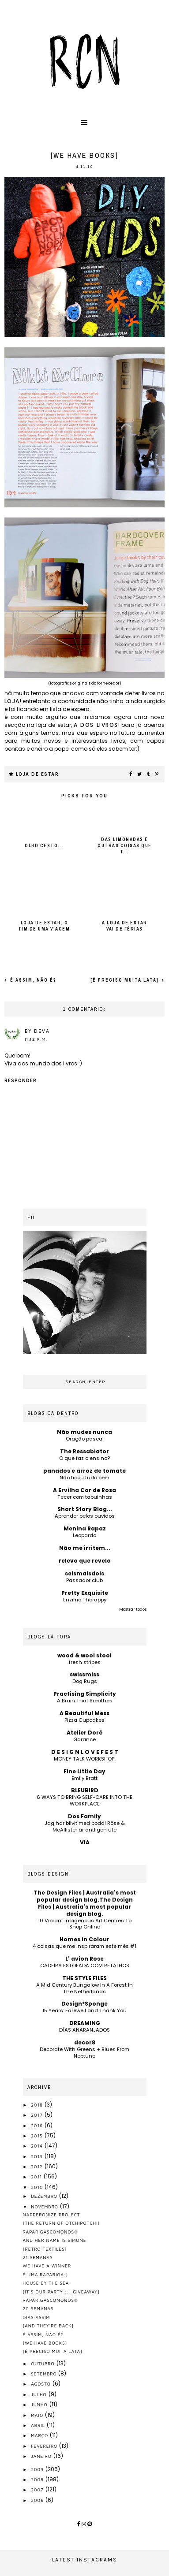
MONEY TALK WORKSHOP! (85, 1758)
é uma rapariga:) (45, 2274)
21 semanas (38, 2257)
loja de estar (37, 774)
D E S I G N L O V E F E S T (84, 1752)
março (40, 2435)
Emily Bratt (84, 1778)
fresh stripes (85, 1662)
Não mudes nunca (84, 1432)
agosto (42, 2383)
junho (40, 2404)
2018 (38, 2104)
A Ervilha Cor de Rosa (84, 1490)
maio (38, 2415)
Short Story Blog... (84, 1509)
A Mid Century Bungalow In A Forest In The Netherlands (84, 1988)
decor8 (84, 2042)
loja (12, 701)
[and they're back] (48, 2325)
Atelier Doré (85, 1732)
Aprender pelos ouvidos (85, 1515)
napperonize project (51, 2214)
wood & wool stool (84, 1655)
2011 (37, 2176)
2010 (38, 2187)
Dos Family (84, 1816)
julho (39, 2394)
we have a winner (47, 2265)
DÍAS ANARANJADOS (84, 2029)
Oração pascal (85, 1438)
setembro (44, 2373)
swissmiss (84, 1674)
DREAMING (84, 2023)
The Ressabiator (84, 1451)
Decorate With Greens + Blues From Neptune (84, 2052)
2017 (37, 2115)
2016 (38, 2125)
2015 (37, 2135)
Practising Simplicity (84, 1693)
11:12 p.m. (36, 1039)
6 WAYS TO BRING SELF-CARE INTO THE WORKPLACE (84, 1800)
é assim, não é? (32, 980)
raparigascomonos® (50, 2231)
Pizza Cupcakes (84, 1720)
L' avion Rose (84, 1958)
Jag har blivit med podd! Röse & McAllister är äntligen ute (85, 1826)
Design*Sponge (84, 2003)
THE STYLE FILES (84, 1978)
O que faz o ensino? (84, 1458)
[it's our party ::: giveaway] (61, 2291)
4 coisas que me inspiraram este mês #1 (84, 1946)
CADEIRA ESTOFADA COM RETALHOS (84, 1965)
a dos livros (96, 725)
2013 (38, 2156)
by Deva (37, 1031)
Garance (84, 1739)
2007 (38, 2489)
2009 (38, 2469)
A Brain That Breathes (85, 1700)
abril (39, 2425)
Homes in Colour (84, 1939)
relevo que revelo (85, 1560)
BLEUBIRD (84, 1790)
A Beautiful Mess (84, 1713)
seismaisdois (84, 1573)
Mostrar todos (132, 1609)
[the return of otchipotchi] (61, 2223)
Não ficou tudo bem (84, 1477)
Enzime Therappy (84, 1599)
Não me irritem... (84, 1548)
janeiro (42, 2456)
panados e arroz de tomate (84, 1470)
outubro (43, 2363)
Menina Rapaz (85, 1528)
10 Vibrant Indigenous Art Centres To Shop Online (84, 1924)
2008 (38, 2479)
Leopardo (84, 1535)
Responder (20, 1080)
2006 (38, 2500)
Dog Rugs (84, 1681)
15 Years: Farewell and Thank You (84, 2010)
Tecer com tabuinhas (84, 1496)
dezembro (45, 2196)
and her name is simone (54, 2240)
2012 (38, 2166)
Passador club (84, 1580)
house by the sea (46, 2283)
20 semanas (38, 2308)
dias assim (36, 2317)
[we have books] (45, 2342)
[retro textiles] (45, 2249)
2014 (38, 2145)
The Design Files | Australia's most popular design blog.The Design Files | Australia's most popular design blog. (85, 1903)
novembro (45, 2206)
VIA (85, 1842)
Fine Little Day (84, 1771)
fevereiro (45, 2446)
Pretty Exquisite (84, 1593)
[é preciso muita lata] (125, 980)
